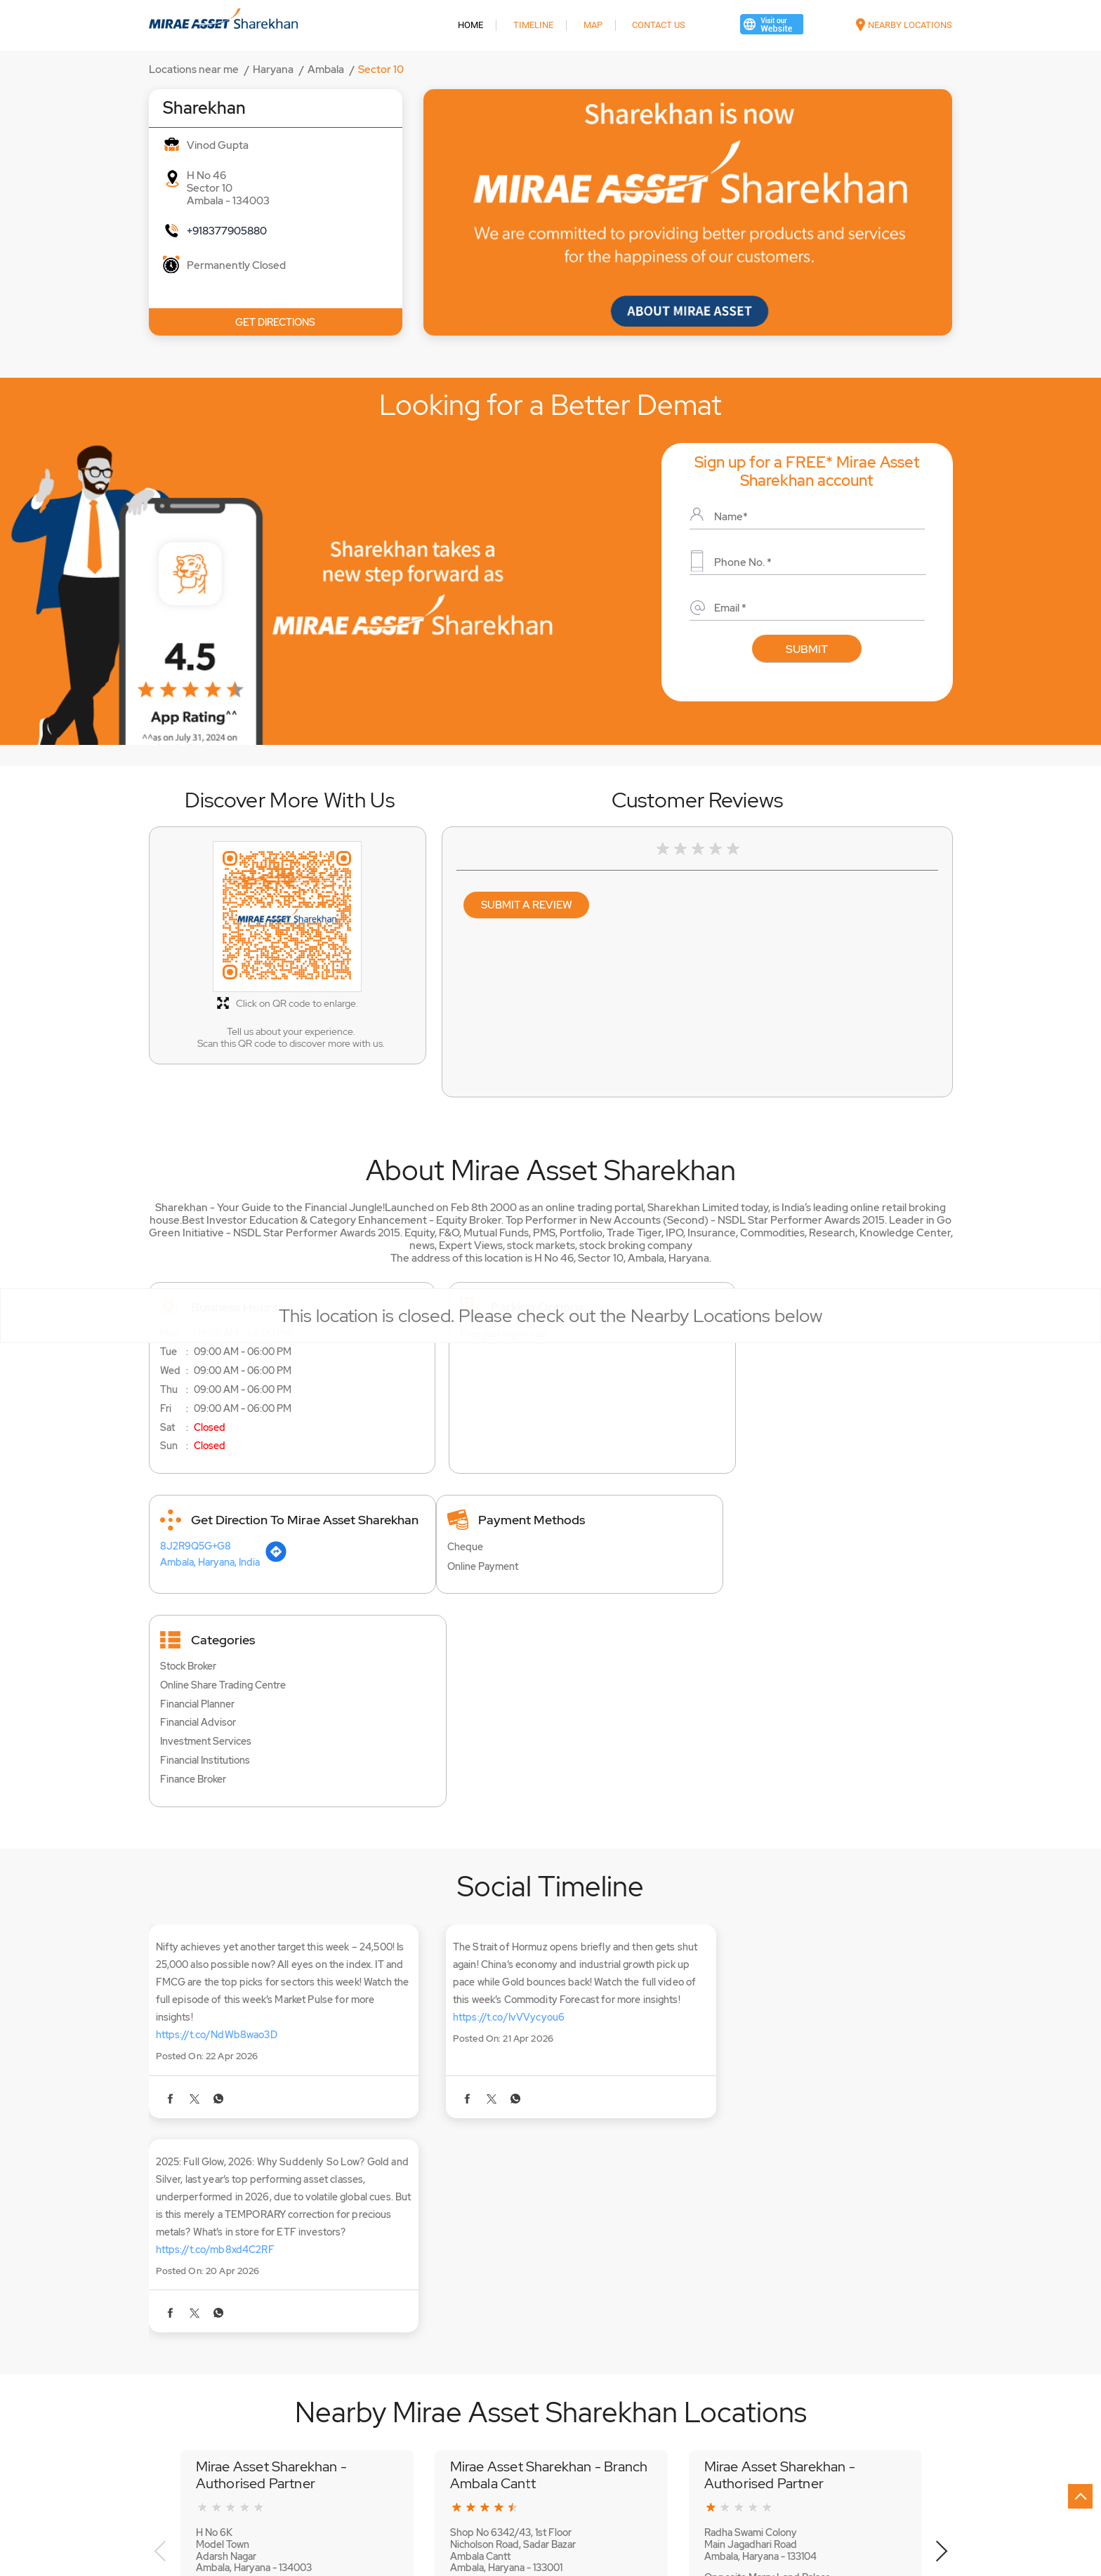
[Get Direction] (818, 1355)
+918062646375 (741, 2282)
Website (233, 2313)
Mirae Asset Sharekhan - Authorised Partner (272, 2158)
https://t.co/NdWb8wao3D (216, 1915)
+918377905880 (227, 231)
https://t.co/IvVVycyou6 (488, 1915)
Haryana (273, 69)
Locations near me (194, 69)
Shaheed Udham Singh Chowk (210, 2400)
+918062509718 (232, 2272)
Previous (160, 2235)
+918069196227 (486, 2272)
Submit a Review (526, 905)
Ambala (326, 69)
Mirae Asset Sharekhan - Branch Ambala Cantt (549, 2158)
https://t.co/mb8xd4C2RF (769, 1933)
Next (941, 2235)
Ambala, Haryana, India (753, 1358)
